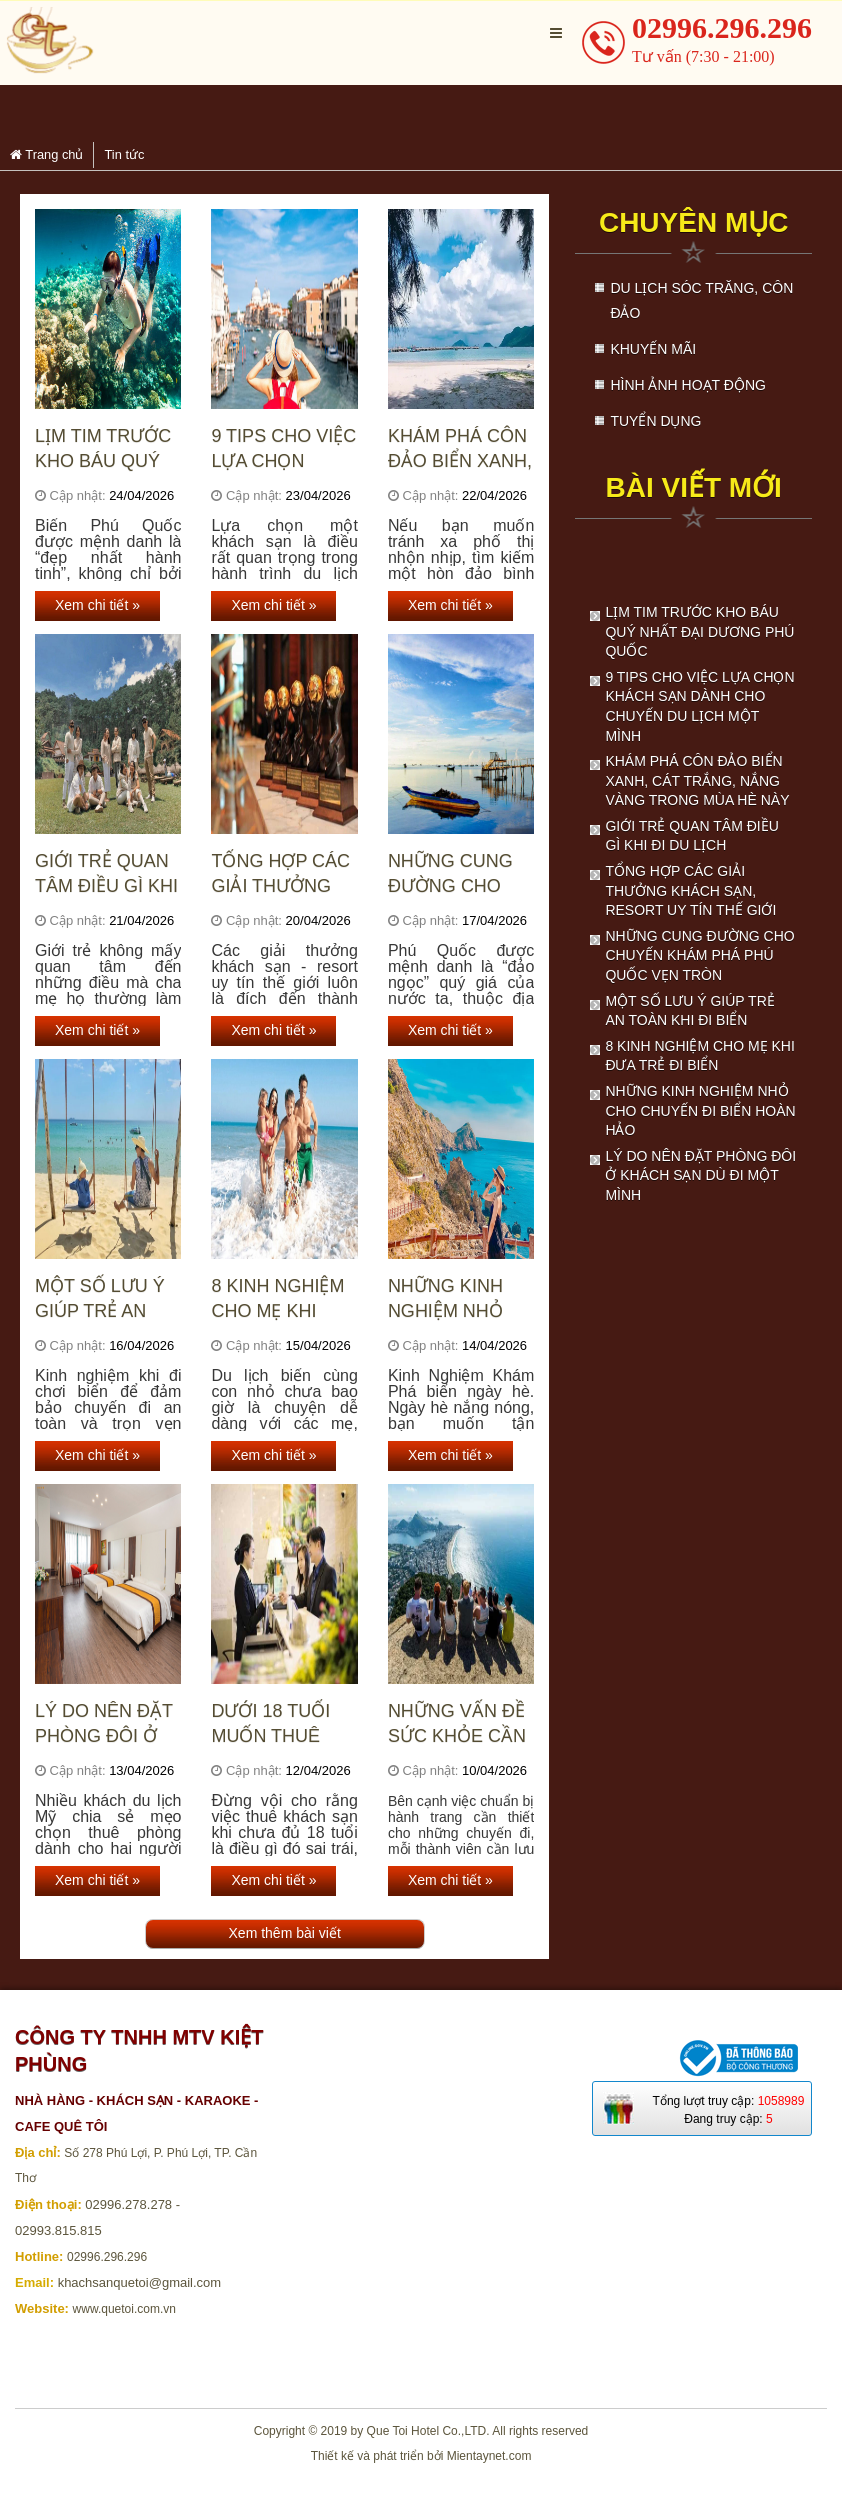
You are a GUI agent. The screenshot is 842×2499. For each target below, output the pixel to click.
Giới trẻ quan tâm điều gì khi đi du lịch (106, 874)
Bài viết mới (693, 487)
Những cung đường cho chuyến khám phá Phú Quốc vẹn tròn (457, 874)
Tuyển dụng (655, 421)
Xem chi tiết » (97, 605)
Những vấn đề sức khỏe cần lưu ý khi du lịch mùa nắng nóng (459, 1724)
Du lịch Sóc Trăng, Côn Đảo (701, 300)
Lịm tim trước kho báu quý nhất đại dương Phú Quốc (103, 449)
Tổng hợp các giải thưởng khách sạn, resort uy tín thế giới (280, 874)
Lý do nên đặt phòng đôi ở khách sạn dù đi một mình (104, 1724)
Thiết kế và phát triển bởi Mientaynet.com (421, 2456)
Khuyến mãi (653, 349)
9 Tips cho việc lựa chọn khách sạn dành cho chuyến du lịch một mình (283, 449)
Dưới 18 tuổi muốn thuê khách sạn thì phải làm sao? (280, 1724)
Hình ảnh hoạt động (688, 385)
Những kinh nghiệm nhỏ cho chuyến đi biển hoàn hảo (459, 1299)
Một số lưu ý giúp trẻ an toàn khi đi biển (100, 1299)
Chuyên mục (694, 222)
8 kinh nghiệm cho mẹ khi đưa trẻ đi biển (283, 1299)
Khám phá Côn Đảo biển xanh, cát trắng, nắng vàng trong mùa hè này (460, 449)
